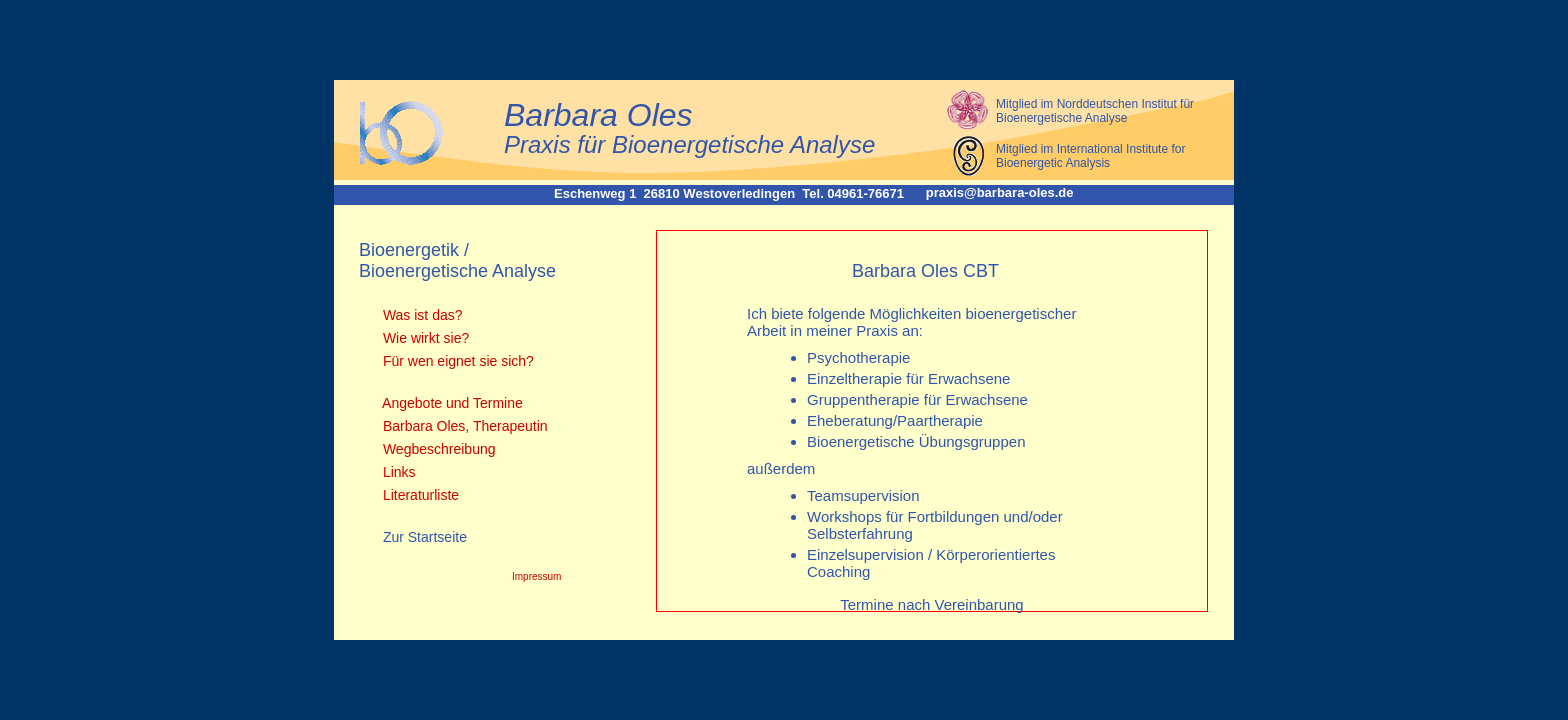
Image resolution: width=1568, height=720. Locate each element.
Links (397, 472)
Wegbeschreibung (437, 449)
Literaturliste (419, 495)
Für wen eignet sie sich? (456, 361)
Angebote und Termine (451, 403)
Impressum (536, 576)
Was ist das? (421, 315)
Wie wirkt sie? (424, 338)
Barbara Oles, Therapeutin (463, 426)
